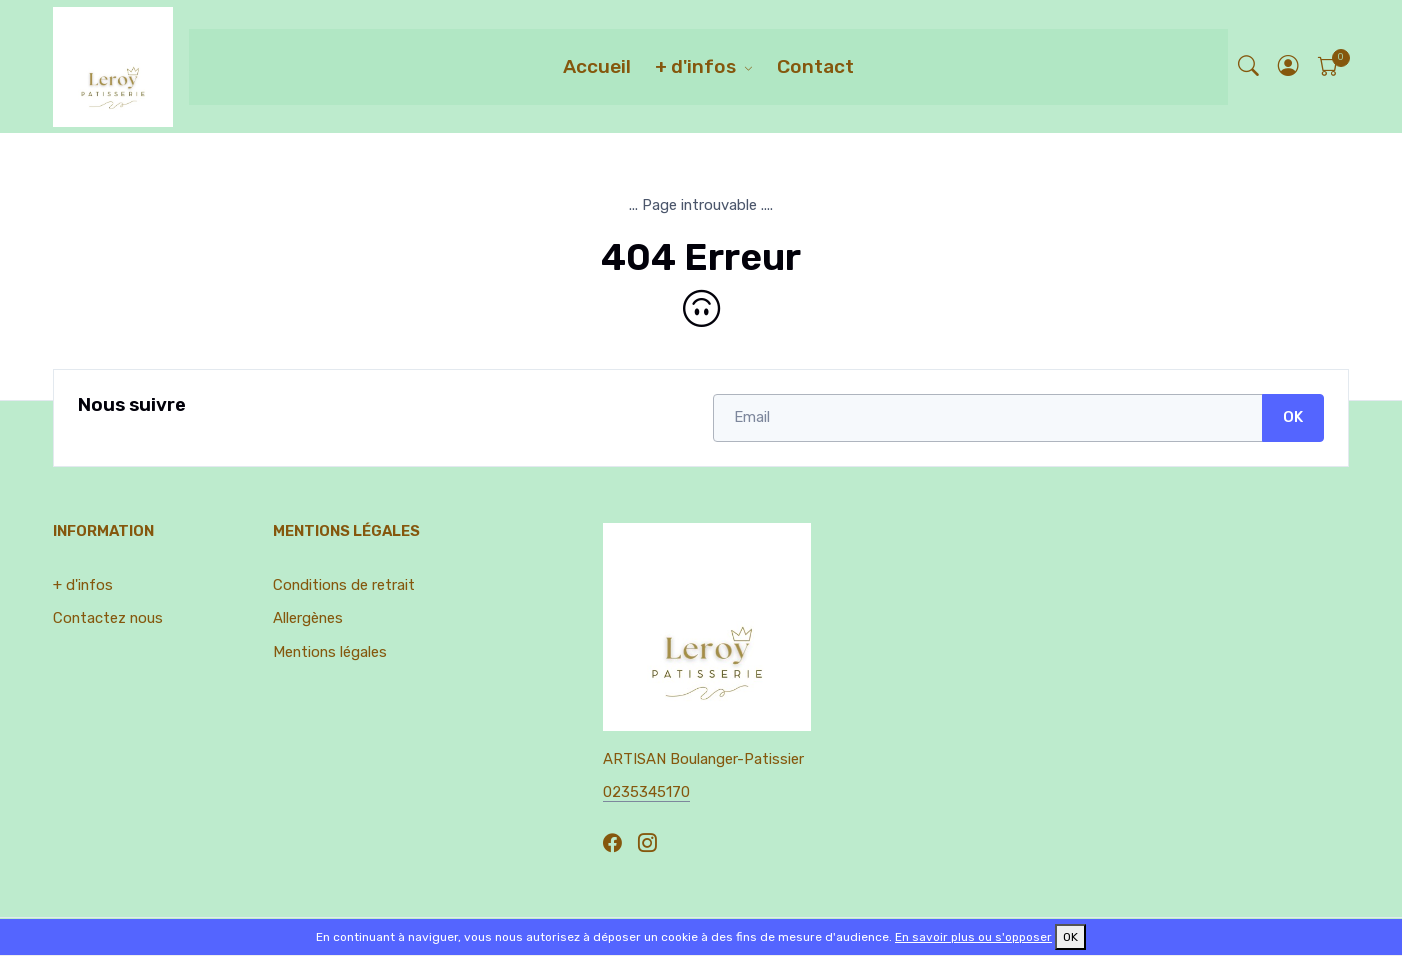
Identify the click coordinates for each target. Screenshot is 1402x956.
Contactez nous (108, 618)
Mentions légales (330, 652)
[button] (1289, 66)
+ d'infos (695, 66)
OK (1293, 417)
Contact (815, 66)
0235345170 (646, 792)
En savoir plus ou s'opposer (973, 937)
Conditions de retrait (344, 585)
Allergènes (308, 618)
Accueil (597, 66)
